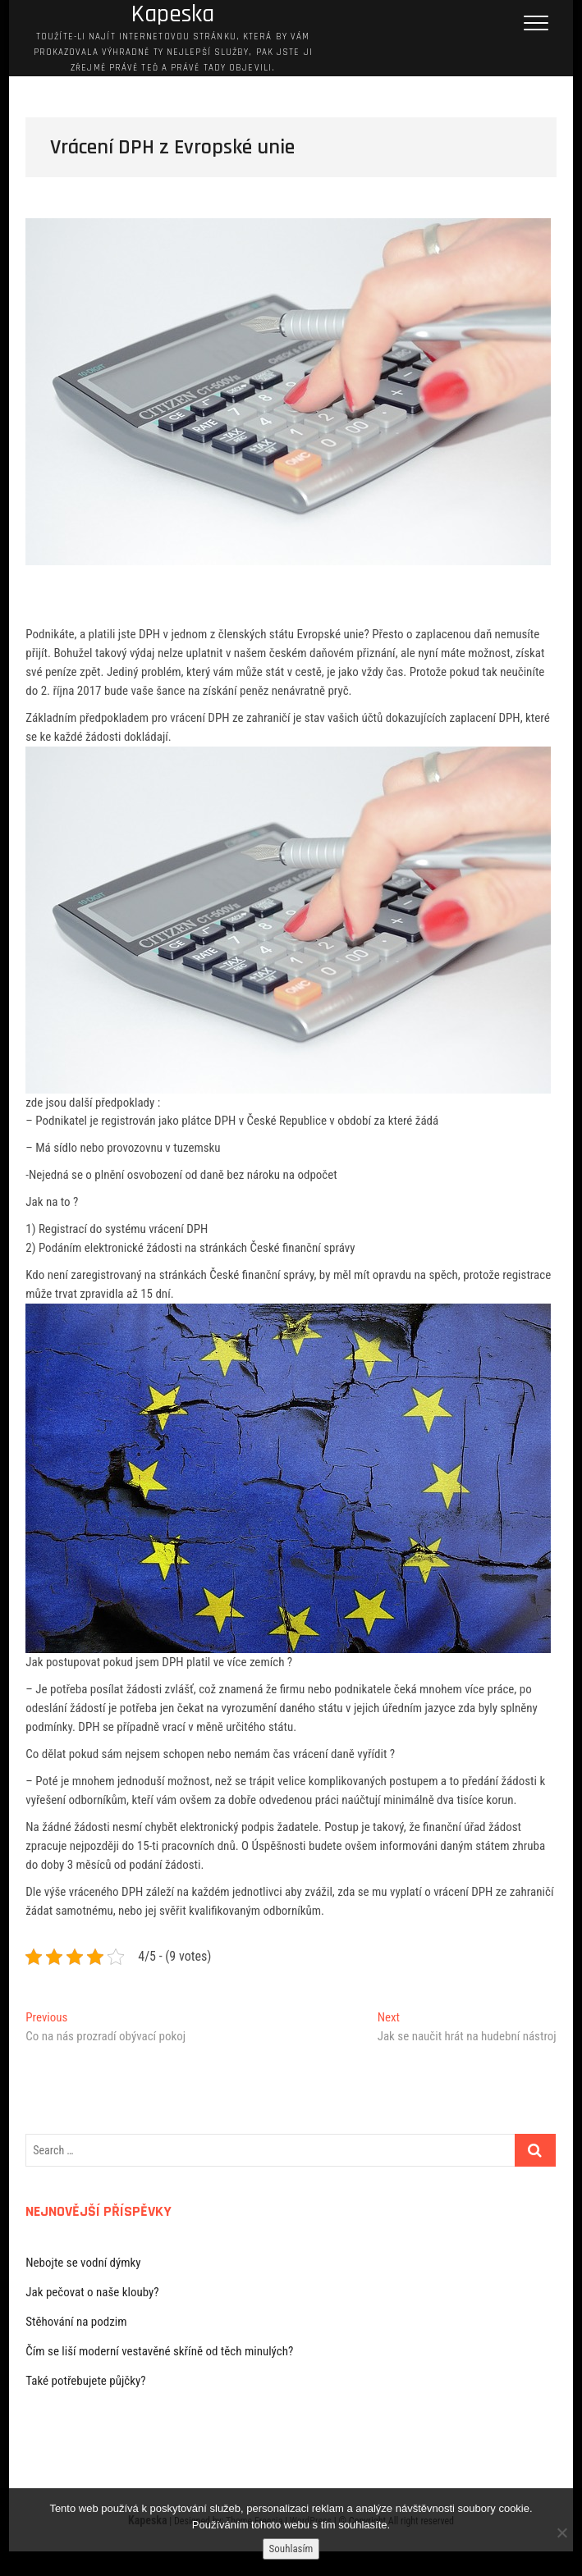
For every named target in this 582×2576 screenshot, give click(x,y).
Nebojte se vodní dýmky (82, 2262)
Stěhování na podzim (75, 2321)
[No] (561, 2532)
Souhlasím (291, 2548)
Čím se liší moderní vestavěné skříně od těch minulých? (159, 2351)
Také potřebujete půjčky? (85, 2380)
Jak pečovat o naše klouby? (91, 2292)
